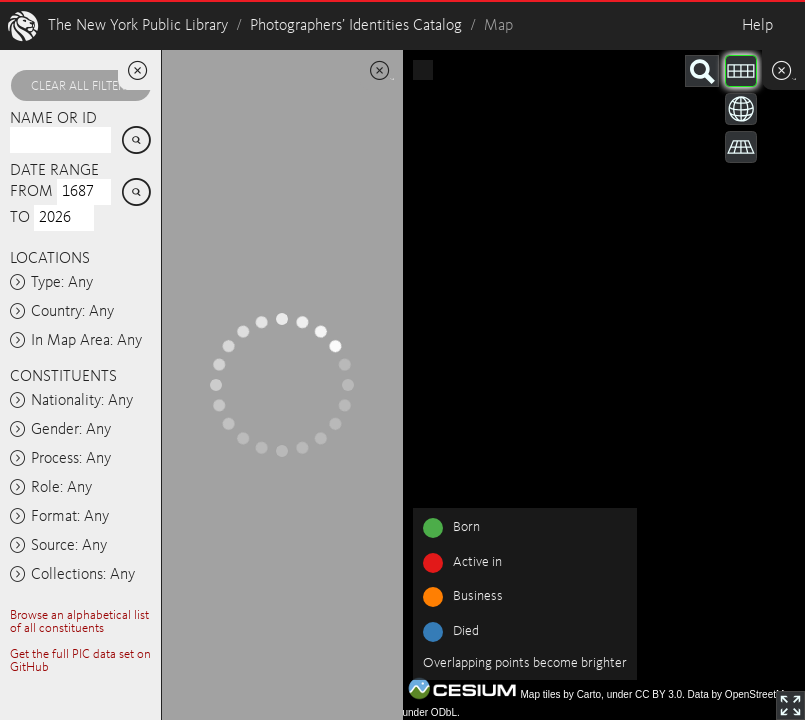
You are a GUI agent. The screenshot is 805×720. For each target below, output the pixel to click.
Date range (54, 171)
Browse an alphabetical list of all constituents (79, 622)
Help (757, 26)
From (31, 192)
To (20, 218)
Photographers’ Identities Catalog (356, 26)
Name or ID (53, 119)
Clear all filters (81, 86)
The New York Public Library (138, 26)
